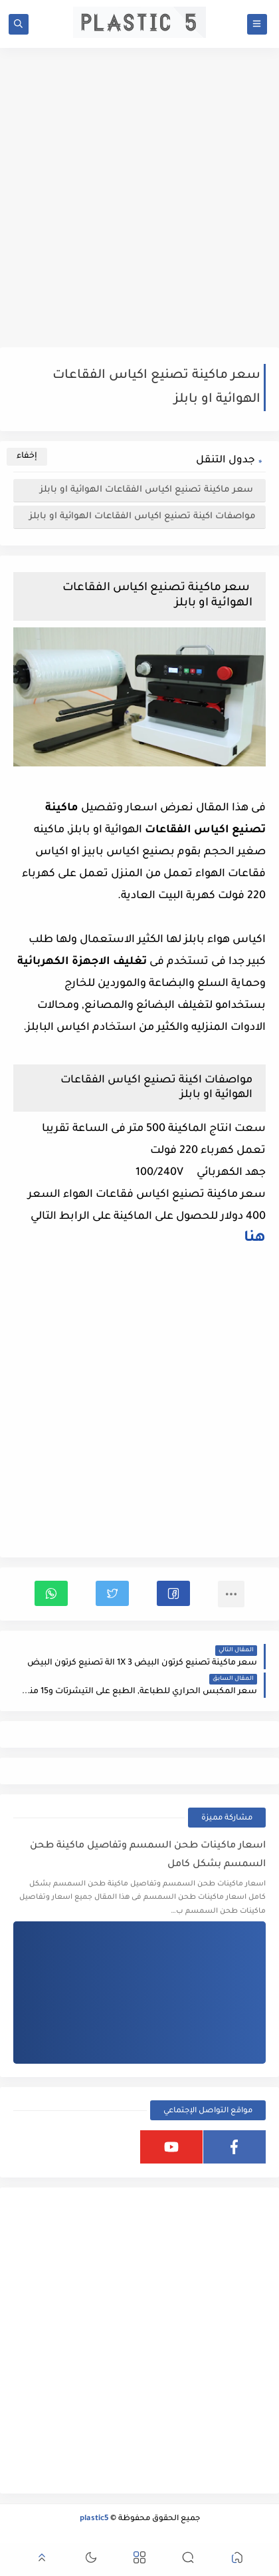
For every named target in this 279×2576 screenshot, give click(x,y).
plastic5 (94, 2519)
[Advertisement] (139, 197)
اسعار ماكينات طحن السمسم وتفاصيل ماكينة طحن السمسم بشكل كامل (148, 1855)
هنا (255, 1239)
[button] (173, 1593)
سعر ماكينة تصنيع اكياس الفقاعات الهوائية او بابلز (148, 490)
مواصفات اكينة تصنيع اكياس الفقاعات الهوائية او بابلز (142, 517)
